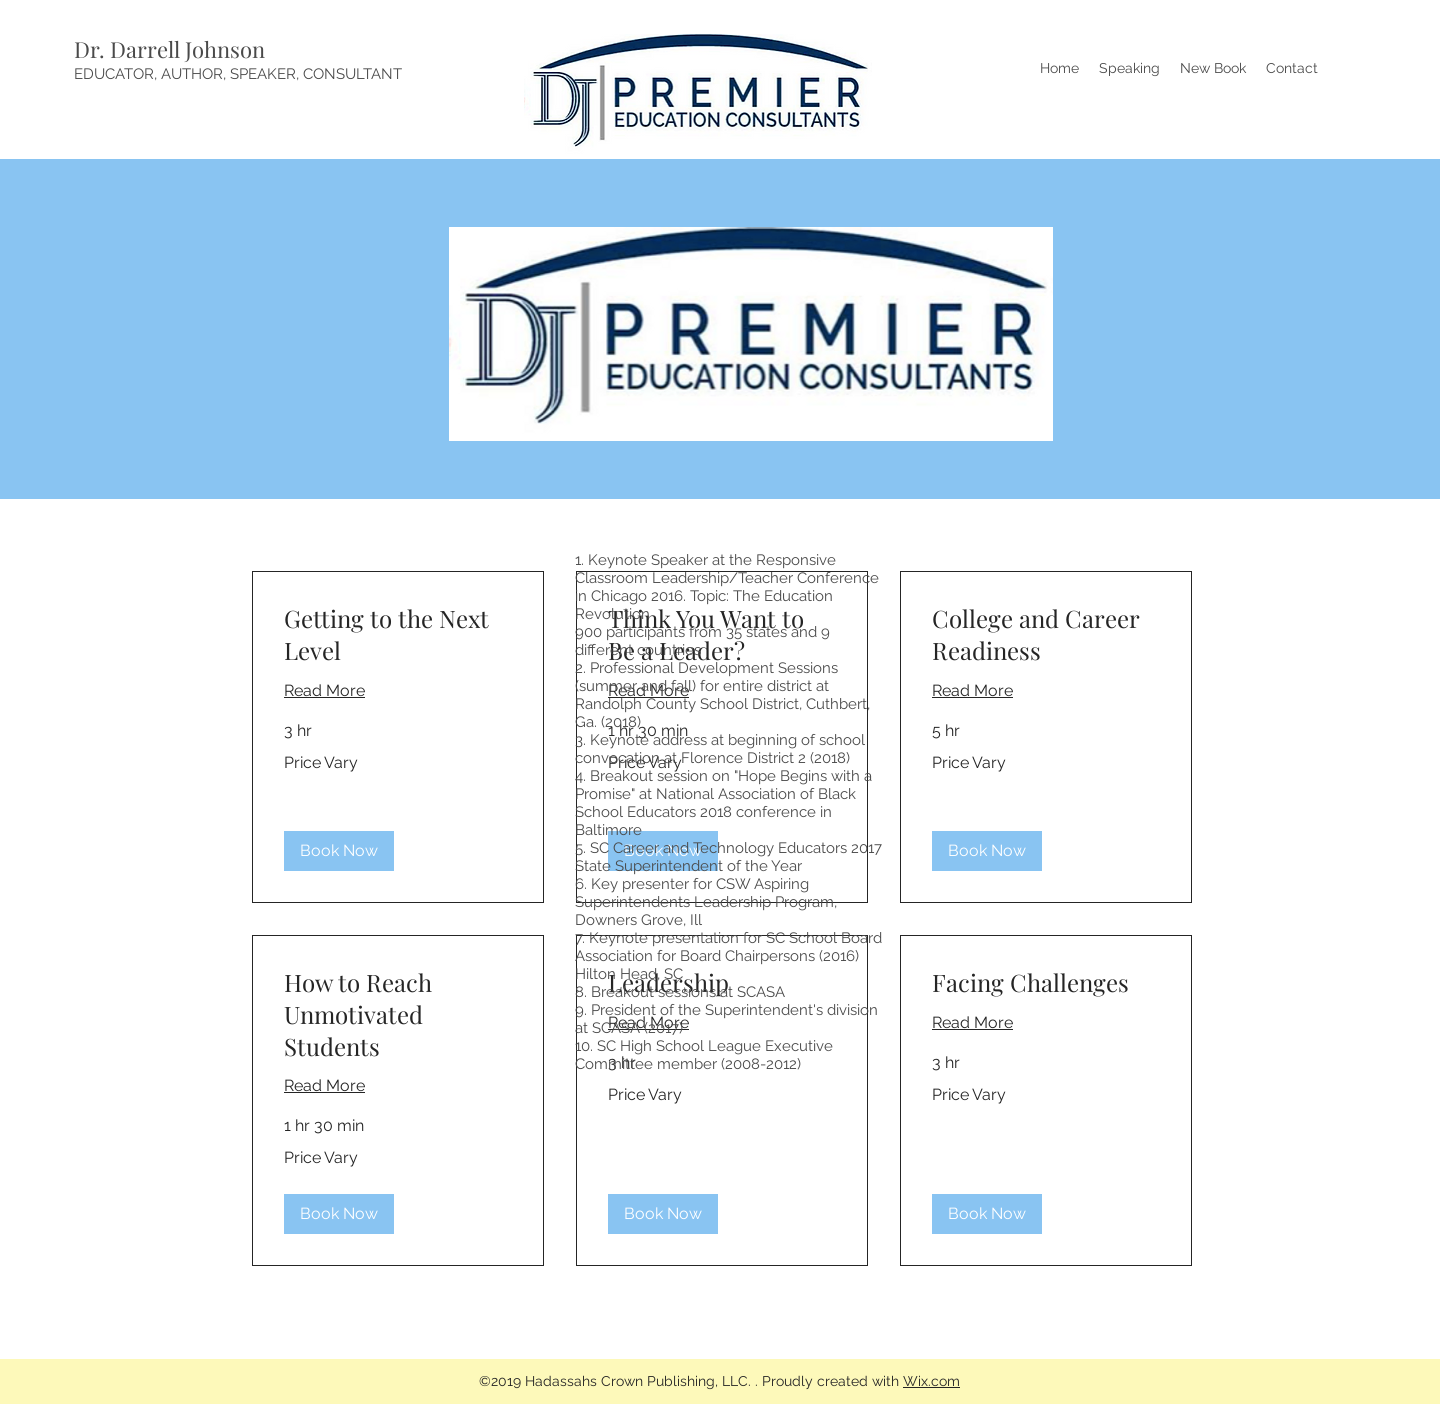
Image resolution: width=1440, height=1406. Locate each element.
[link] (398, 635)
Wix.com (931, 1381)
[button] (339, 851)
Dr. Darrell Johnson (169, 49)
